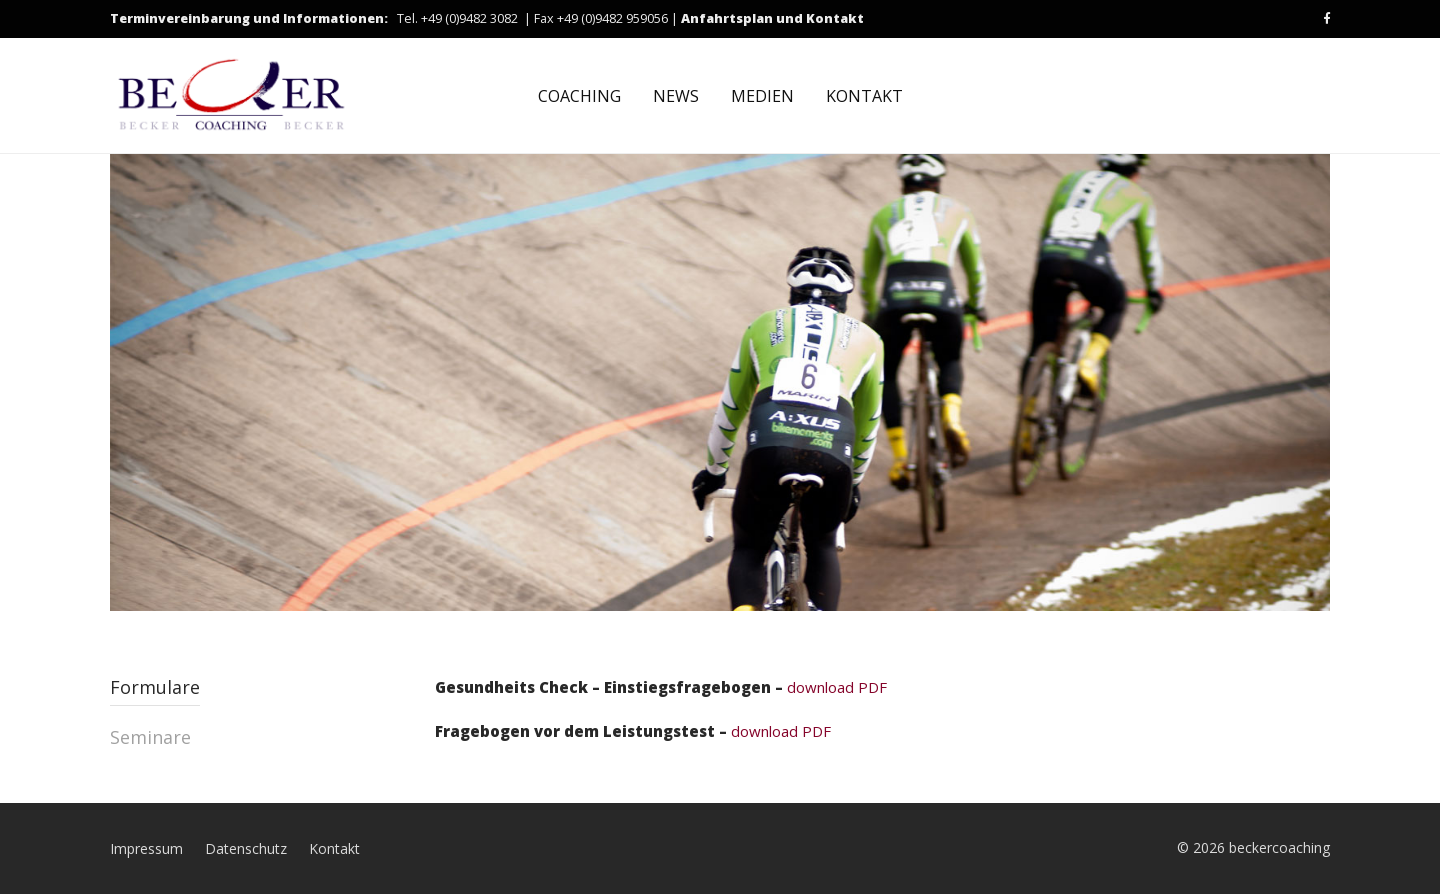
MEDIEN (762, 96)
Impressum (146, 848)
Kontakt (334, 848)
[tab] (262, 700)
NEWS (676, 96)
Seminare (150, 737)
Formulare (155, 687)
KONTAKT (864, 96)
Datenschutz (246, 848)
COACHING (579, 96)
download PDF (661, 687)
